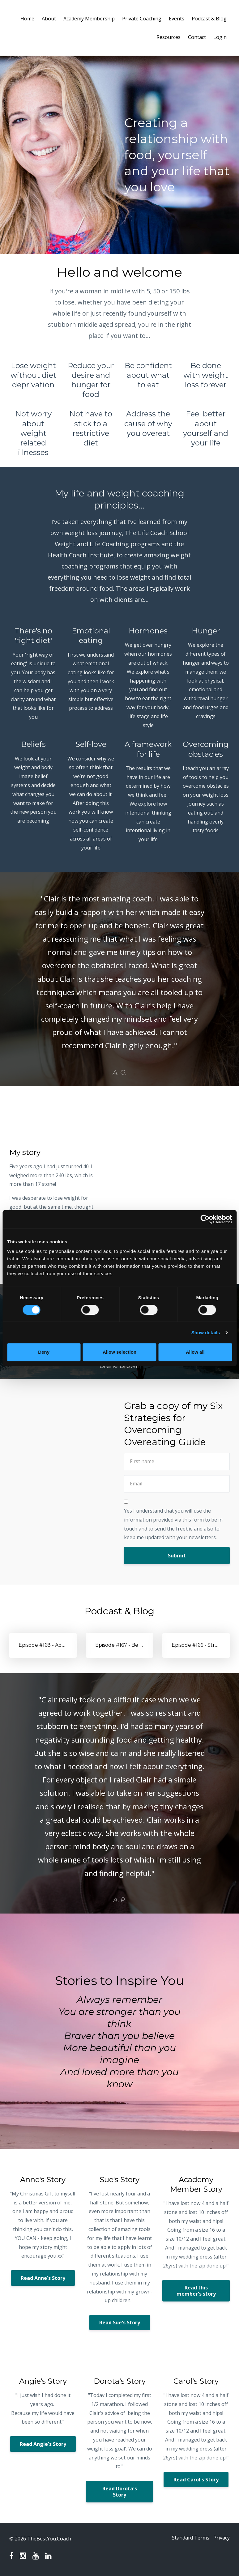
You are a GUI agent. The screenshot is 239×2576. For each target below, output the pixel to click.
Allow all (195, 1352)
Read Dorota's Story (119, 2491)
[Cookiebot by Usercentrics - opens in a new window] (205, 1219)
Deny (43, 1352)
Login (220, 37)
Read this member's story (196, 2290)
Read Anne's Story (43, 2278)
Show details (205, 1332)
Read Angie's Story (43, 2444)
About (49, 18)
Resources (168, 37)
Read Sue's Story (119, 2322)
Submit (177, 1555)
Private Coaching (141, 18)
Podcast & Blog (209, 18)
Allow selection (119, 1352)
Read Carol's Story (196, 2479)
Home (27, 18)
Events (176, 18)
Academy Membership (89, 18)
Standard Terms (187, 2538)
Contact (197, 37)
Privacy (221, 2538)
